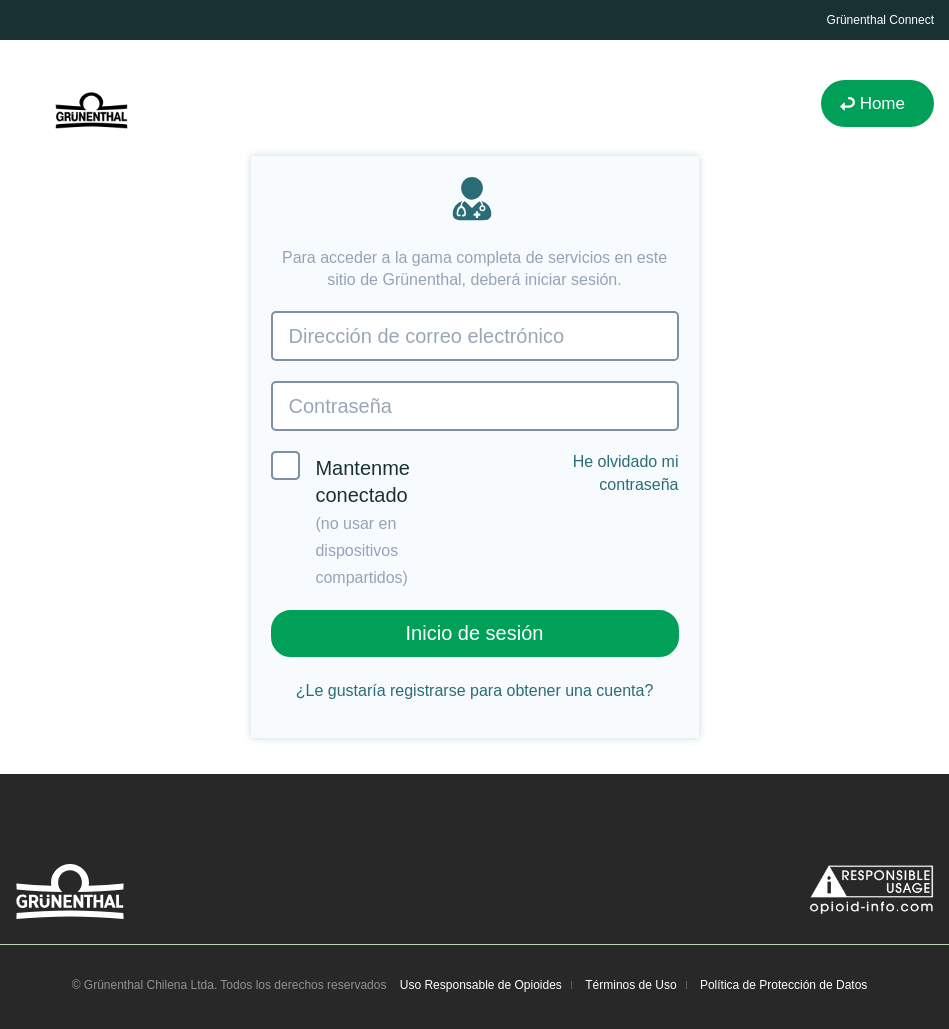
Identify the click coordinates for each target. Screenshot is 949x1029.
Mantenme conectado (340, 518)
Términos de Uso (630, 985)
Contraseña (340, 406)
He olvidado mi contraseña (626, 472)
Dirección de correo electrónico (427, 336)
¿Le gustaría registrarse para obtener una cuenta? (475, 690)
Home (882, 103)
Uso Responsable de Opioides (481, 985)
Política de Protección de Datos (783, 985)
